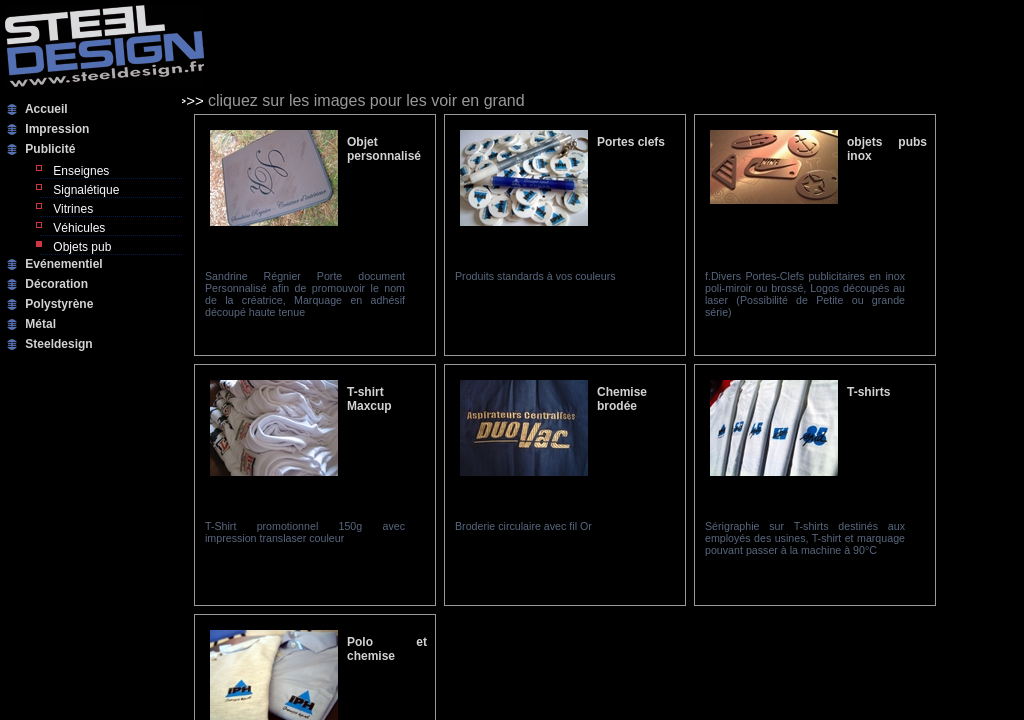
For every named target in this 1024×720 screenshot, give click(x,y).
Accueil (45, 109)
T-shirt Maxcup (369, 399)
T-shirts (868, 392)
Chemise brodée (622, 399)
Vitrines (71, 209)
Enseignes (79, 171)
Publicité (48, 149)
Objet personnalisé (384, 149)
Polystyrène (57, 304)
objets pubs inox (887, 149)
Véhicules (77, 228)
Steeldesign (57, 344)
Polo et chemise (387, 649)
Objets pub (80, 247)
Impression (55, 129)
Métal (39, 324)
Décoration (55, 284)
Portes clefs (631, 142)
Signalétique (84, 190)
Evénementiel (62, 264)
